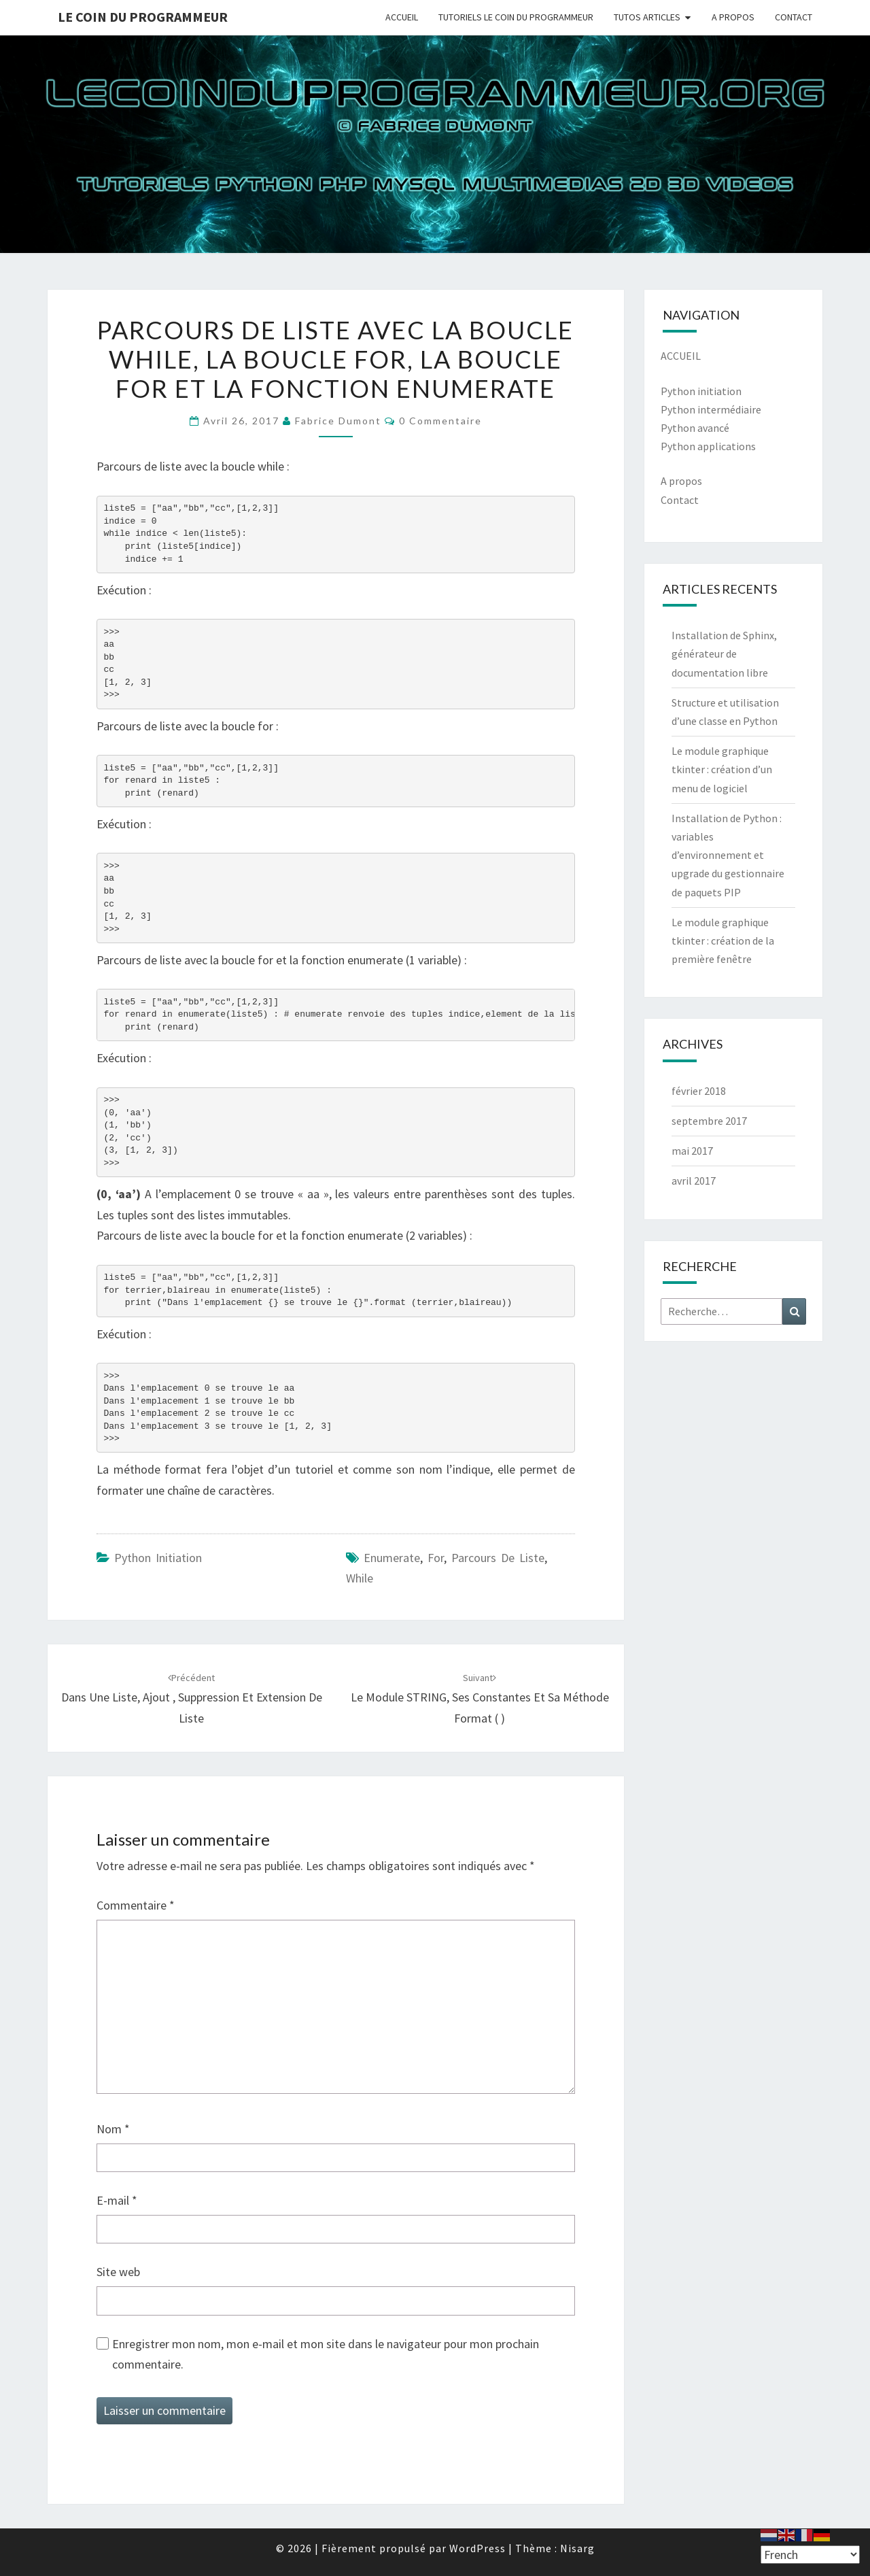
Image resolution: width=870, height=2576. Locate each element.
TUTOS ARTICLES (647, 17)
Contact (680, 500)
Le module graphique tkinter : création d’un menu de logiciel (722, 769)
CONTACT (793, 17)
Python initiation (701, 391)
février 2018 (699, 1091)
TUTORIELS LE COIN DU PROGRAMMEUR (515, 17)
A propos (681, 481)
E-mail (117, 2200)
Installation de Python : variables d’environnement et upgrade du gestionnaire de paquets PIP (728, 855)
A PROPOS (733, 17)
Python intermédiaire (711, 409)
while (359, 1578)
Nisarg (577, 2548)
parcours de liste (497, 1557)
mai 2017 (692, 1150)
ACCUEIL (401, 17)
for (436, 1557)
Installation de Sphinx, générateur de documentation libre (724, 653)
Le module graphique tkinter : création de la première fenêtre (723, 940)
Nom (113, 2129)
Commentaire (136, 1905)
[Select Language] (810, 2554)
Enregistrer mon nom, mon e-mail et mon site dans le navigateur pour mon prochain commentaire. (325, 2354)
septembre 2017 (709, 1121)
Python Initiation (158, 1557)
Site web (118, 2272)
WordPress (477, 2548)
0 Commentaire (440, 420)
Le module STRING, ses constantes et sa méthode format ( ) (480, 1699)
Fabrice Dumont (338, 420)
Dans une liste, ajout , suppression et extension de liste (191, 1699)
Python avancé (695, 428)
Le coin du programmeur (143, 16)
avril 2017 (694, 1180)
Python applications (708, 446)
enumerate (392, 1557)
